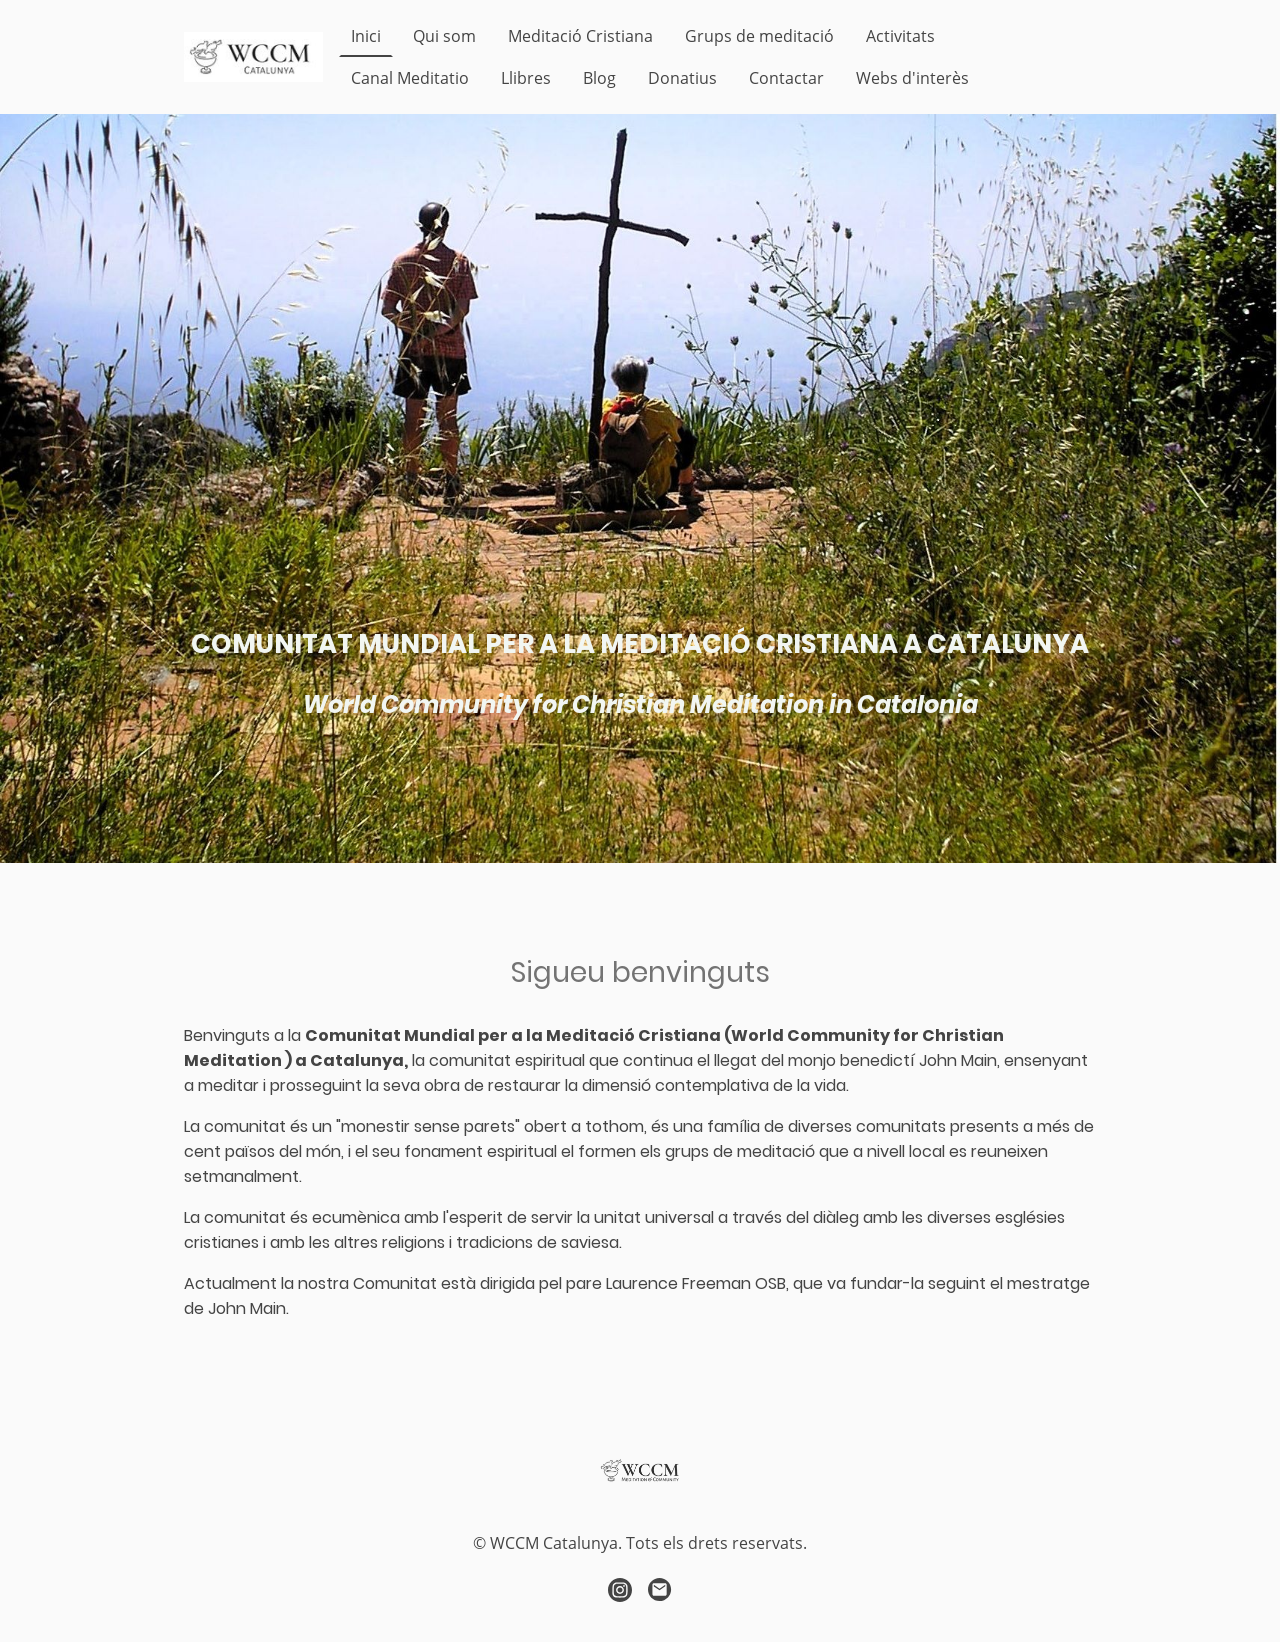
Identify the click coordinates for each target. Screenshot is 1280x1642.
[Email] (660, 1590)
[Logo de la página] (253, 56)
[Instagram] (620, 1590)
